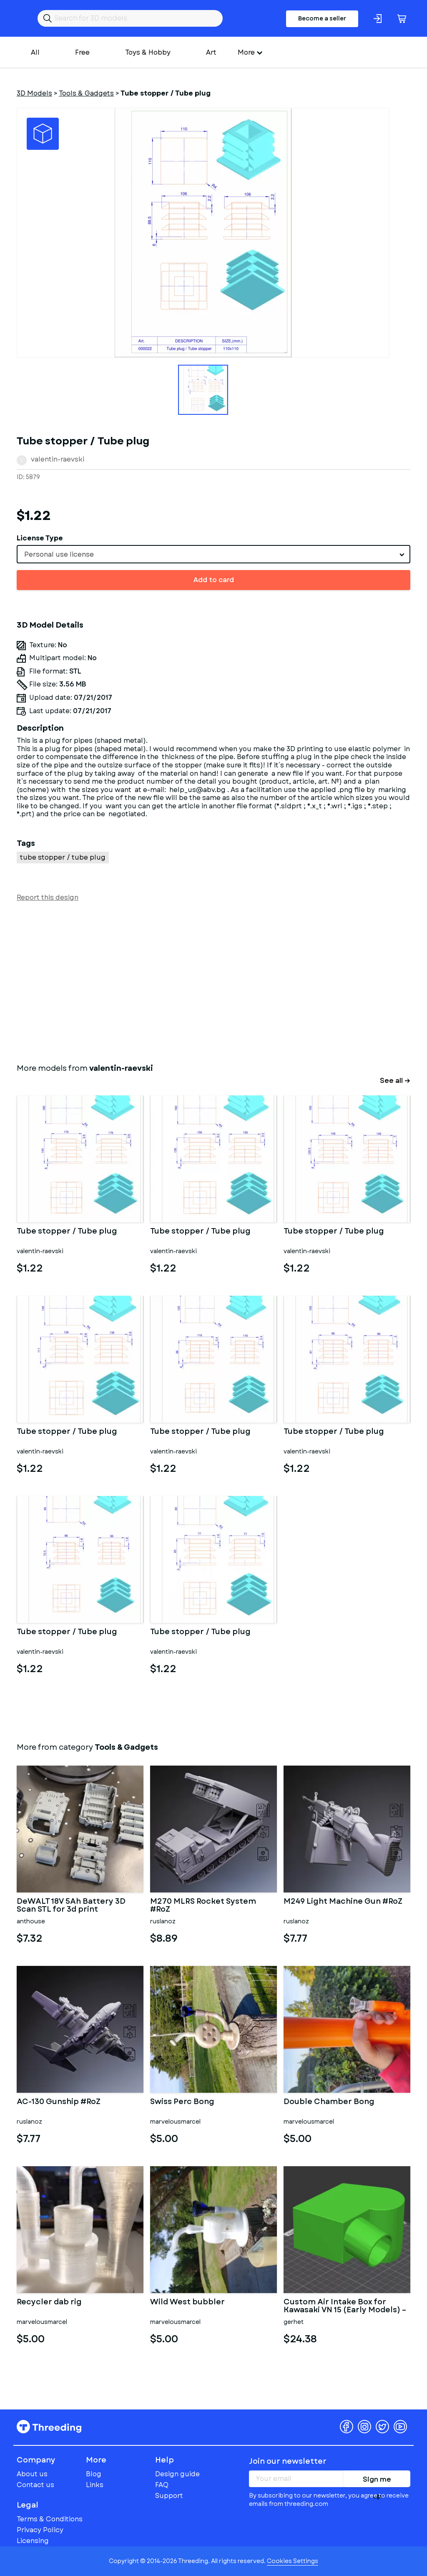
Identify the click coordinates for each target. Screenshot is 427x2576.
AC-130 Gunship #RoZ (58, 2102)
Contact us (35, 2485)
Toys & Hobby (148, 52)
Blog (93, 2474)
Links (94, 2485)
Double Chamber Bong (329, 2102)
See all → (395, 1080)
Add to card (213, 580)
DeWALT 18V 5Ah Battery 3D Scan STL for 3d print (71, 1905)
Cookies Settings (292, 2561)
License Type (40, 538)
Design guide (177, 2474)
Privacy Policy (40, 2530)
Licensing (33, 2541)
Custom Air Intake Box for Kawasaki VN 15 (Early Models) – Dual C (345, 2306)
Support (169, 2495)
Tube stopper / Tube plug (67, 1231)
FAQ (161, 2485)
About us (32, 2474)
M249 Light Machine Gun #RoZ (343, 1902)
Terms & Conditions (50, 2519)
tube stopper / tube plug (62, 857)
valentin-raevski (57, 459)
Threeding (49, 2426)
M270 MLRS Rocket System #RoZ (203, 1905)
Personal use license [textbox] (59, 554)
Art (211, 52)
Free (82, 52)
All (35, 52)
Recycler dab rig (49, 2302)
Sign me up (377, 2481)
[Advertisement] (213, 980)
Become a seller (322, 18)
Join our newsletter (288, 2461)
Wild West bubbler (187, 2302)
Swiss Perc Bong (182, 2102)
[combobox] (213, 554)
